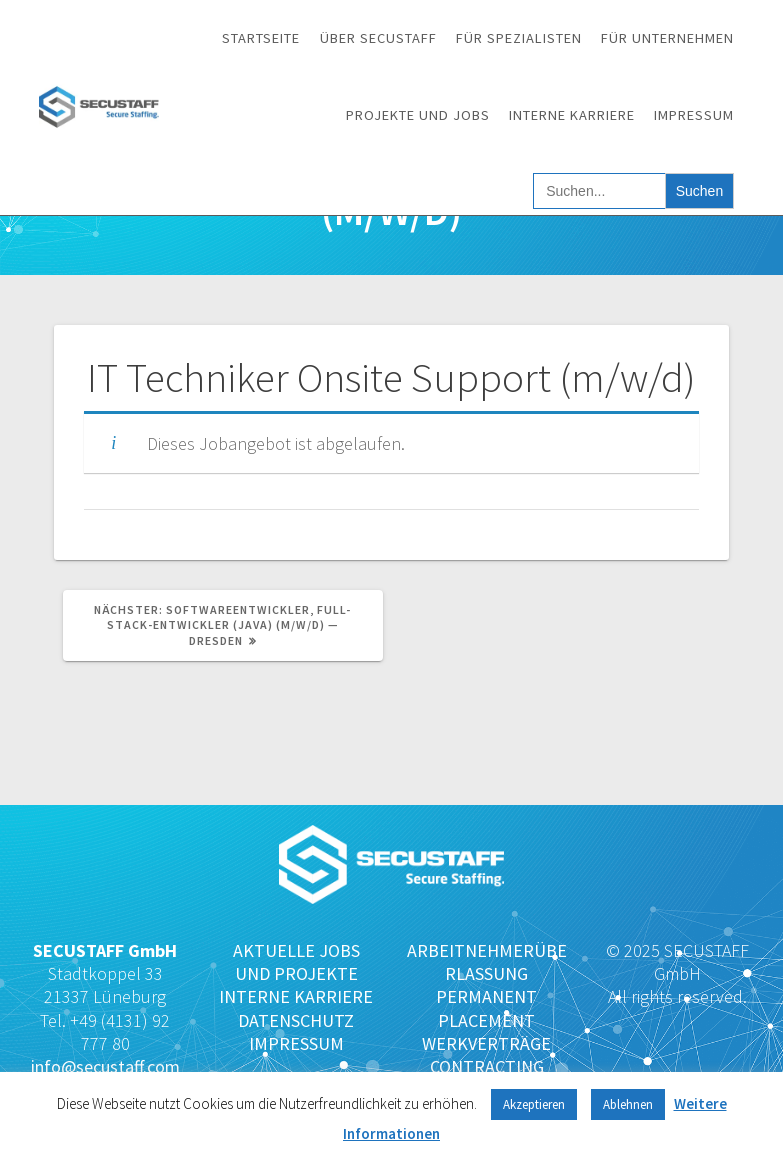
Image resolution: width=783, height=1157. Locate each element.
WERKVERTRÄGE (486, 1043)
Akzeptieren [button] (534, 1104)
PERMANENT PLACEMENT (486, 1008)
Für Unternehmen (667, 38)
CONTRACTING (487, 1066)
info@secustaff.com (105, 1066)
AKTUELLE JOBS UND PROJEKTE (296, 962)
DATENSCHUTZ (296, 1020)
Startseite (261, 38)
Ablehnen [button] (628, 1104)
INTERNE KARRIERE (296, 996)
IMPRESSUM (296, 1043)
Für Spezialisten (519, 38)
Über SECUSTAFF (378, 38)
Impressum (694, 115)
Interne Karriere (572, 115)
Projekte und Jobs (418, 115)
